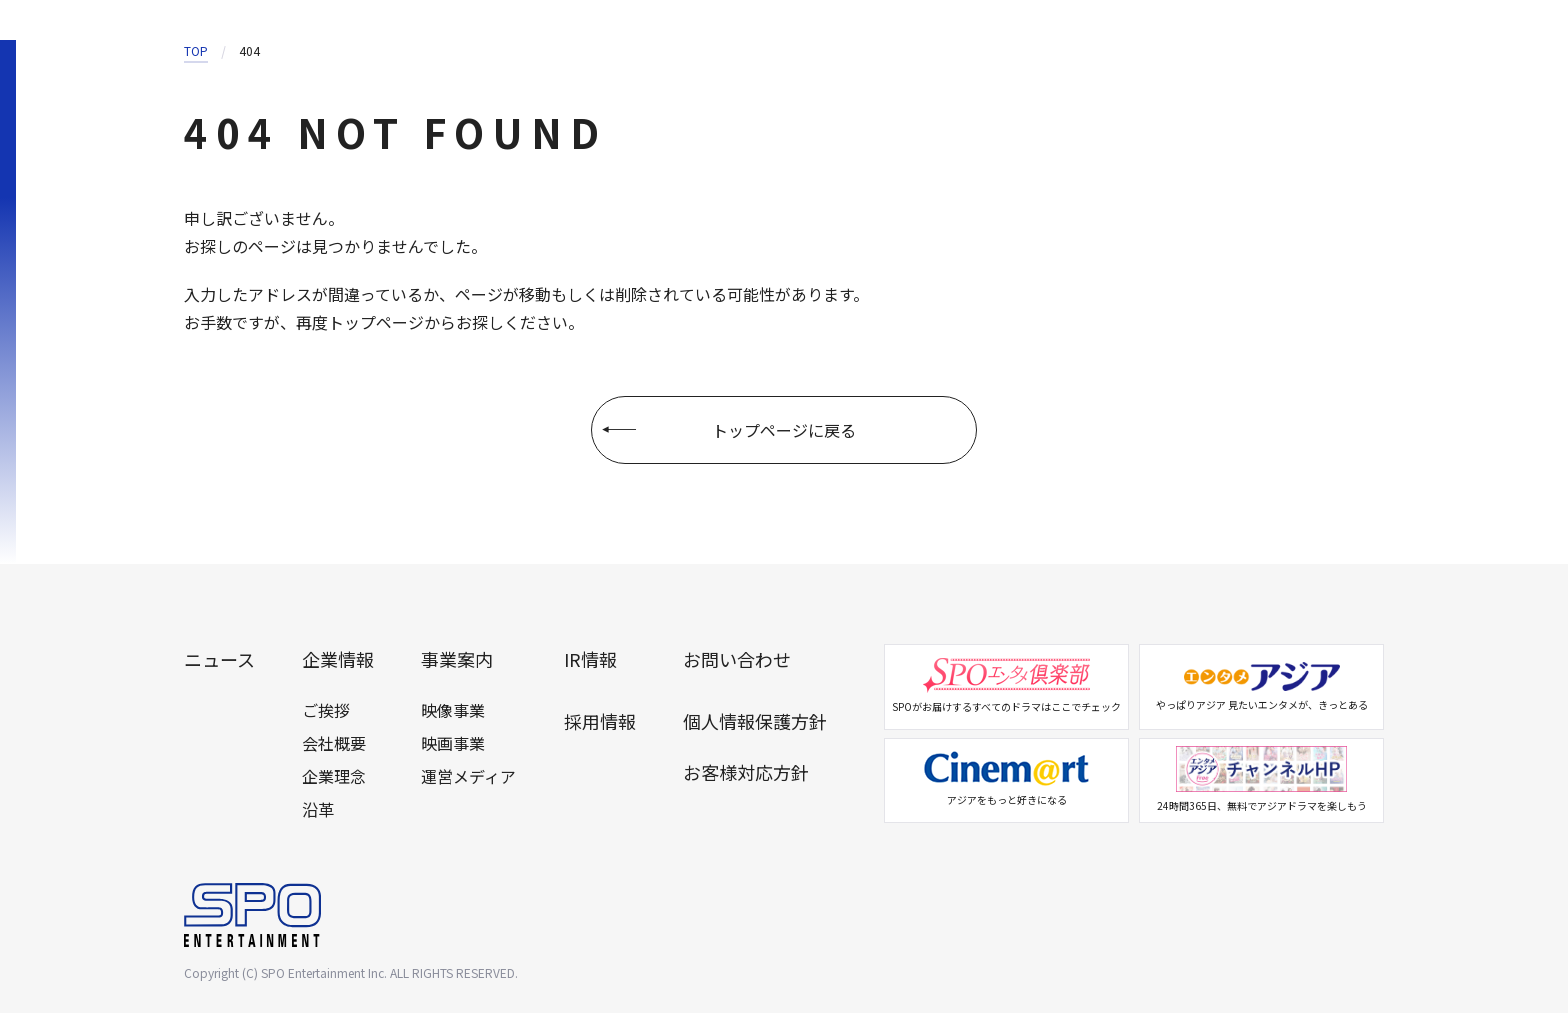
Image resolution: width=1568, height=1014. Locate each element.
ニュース (219, 661)
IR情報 (590, 661)
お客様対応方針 (746, 774)
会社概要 (334, 744)
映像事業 (453, 711)
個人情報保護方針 (755, 722)
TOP (196, 50)
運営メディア (468, 777)
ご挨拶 (326, 711)
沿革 (318, 810)
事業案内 (457, 661)
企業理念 (334, 777)
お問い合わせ (737, 661)
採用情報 (600, 722)
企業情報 (338, 661)
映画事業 (453, 744)
